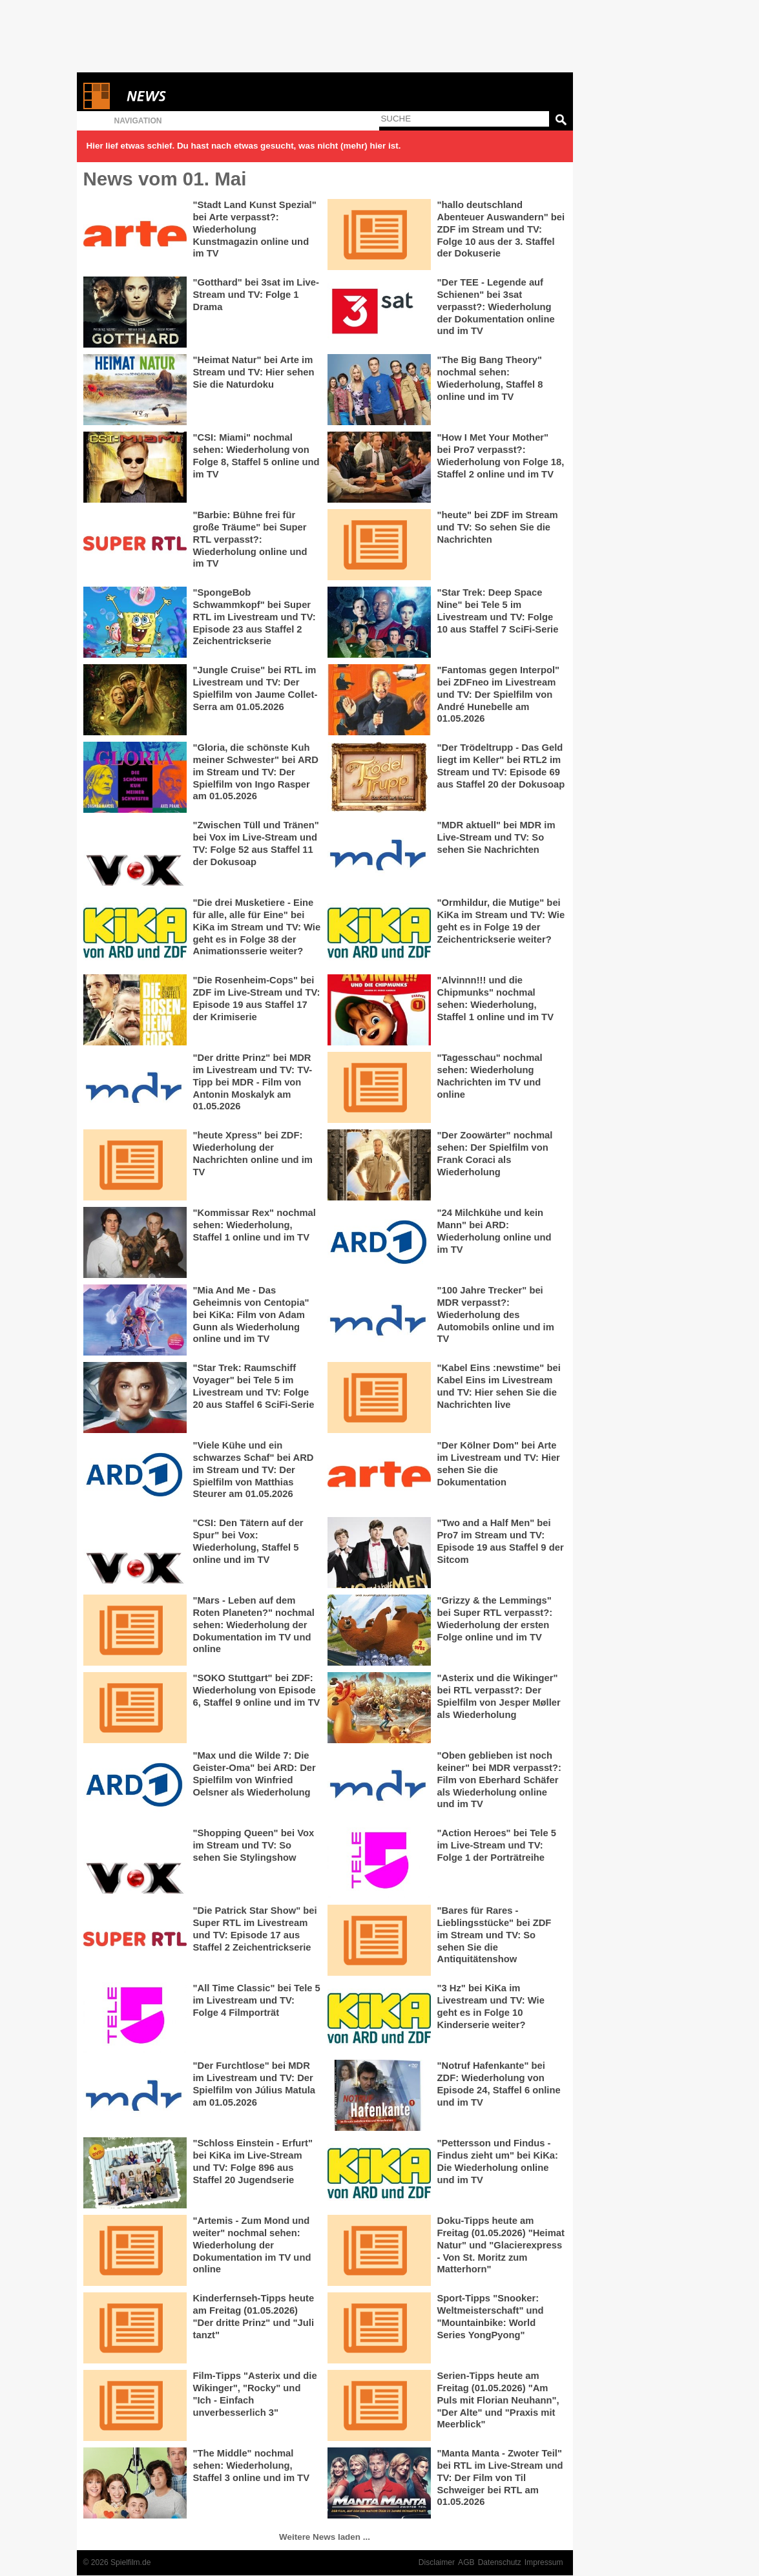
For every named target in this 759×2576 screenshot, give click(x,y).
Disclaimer (437, 2562)
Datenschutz (499, 2562)
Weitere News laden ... (324, 2537)
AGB (466, 2562)
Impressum (544, 2562)
